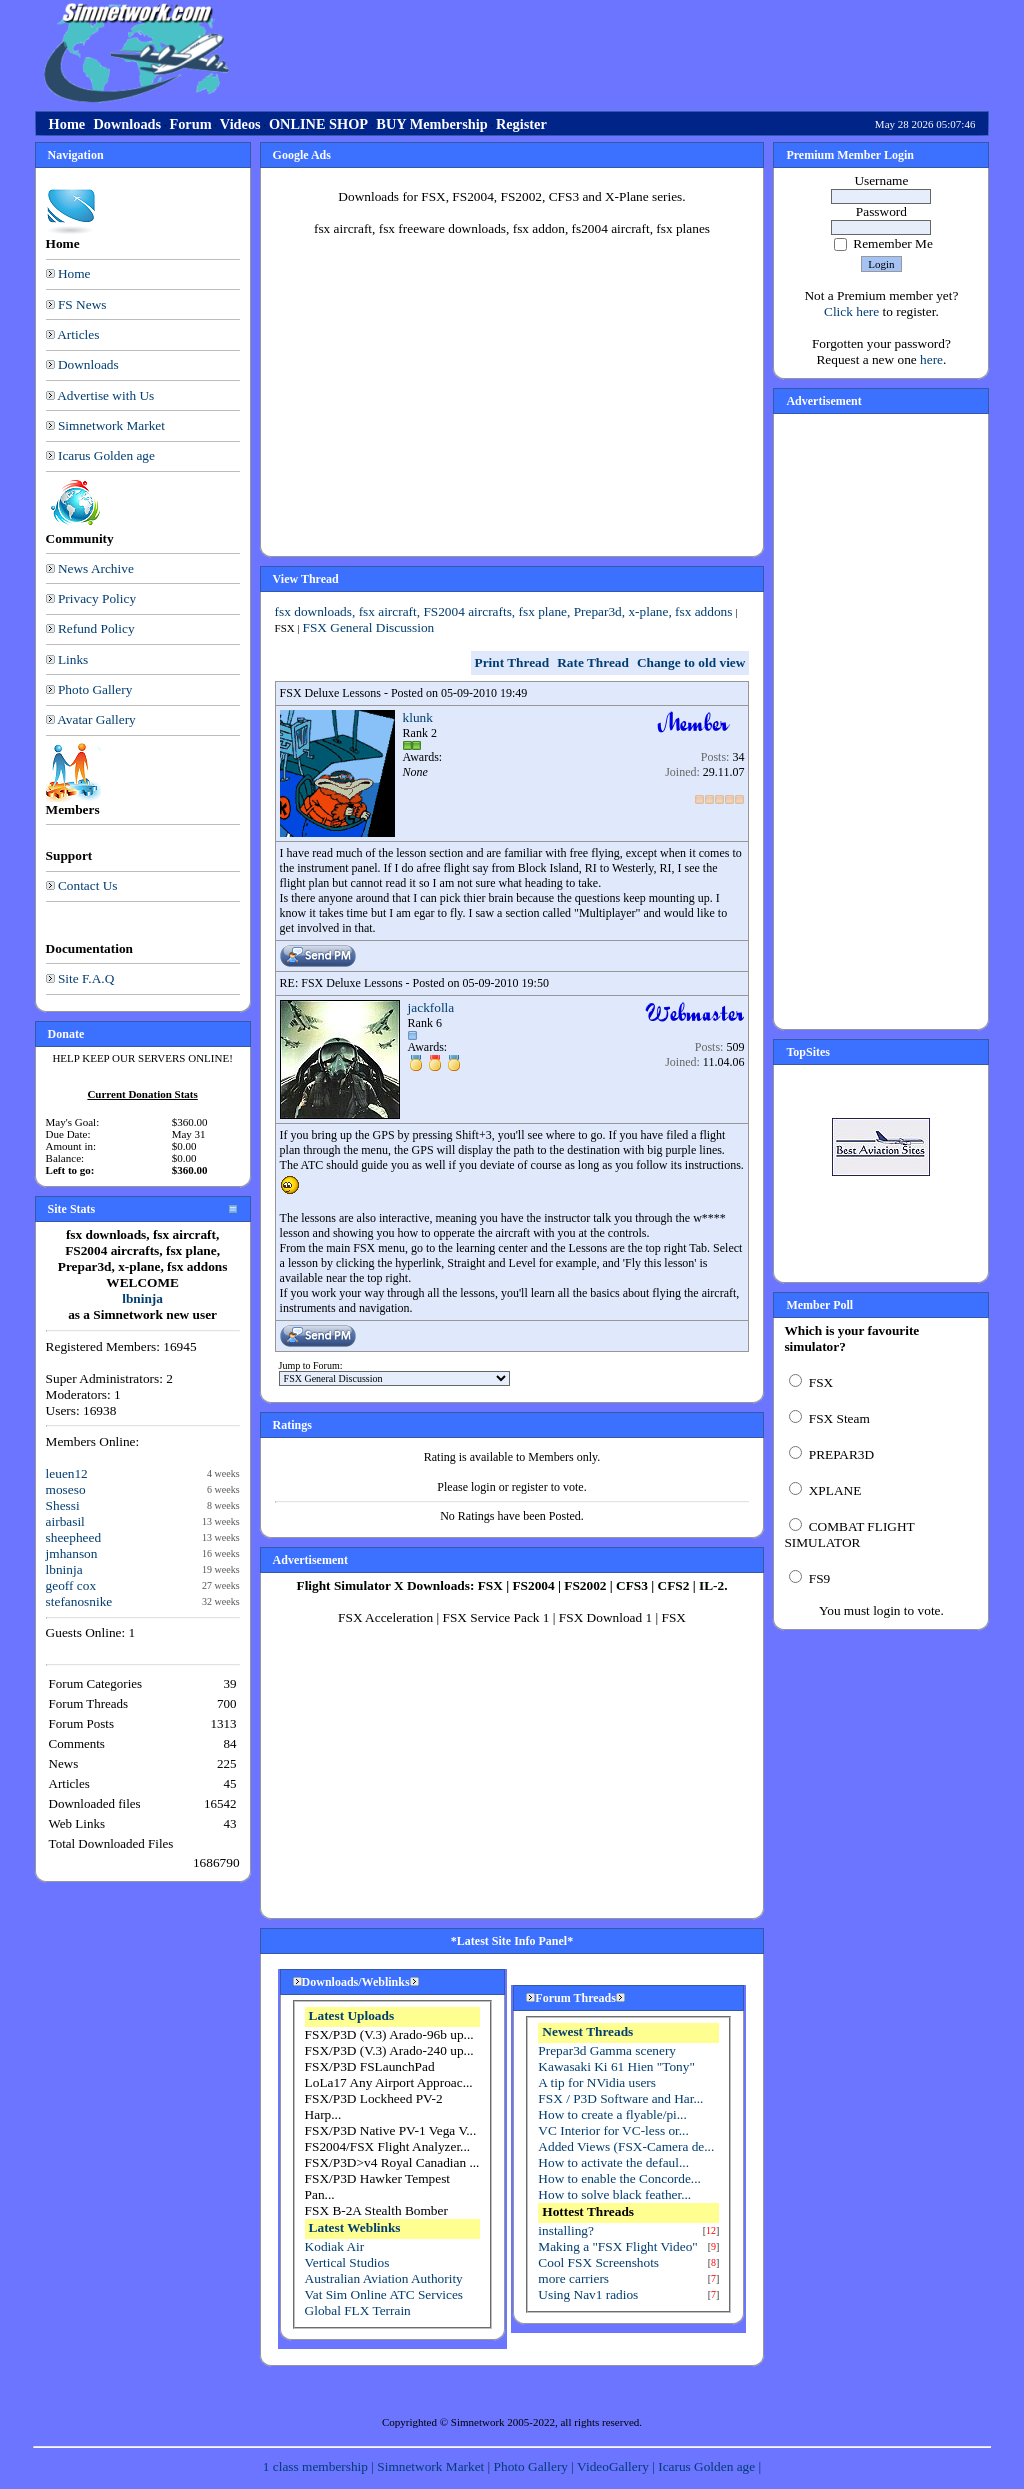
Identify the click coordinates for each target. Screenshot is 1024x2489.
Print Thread (512, 662)
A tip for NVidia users (597, 2082)
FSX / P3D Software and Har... (620, 2098)
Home (67, 124)
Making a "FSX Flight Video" (617, 2246)
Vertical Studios (347, 2262)
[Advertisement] (609, 53)
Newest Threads (587, 2031)
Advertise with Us (105, 395)
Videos (240, 124)
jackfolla (431, 1007)
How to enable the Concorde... (619, 2178)
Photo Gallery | (536, 2466)
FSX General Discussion (368, 627)
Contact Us (88, 885)
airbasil (65, 1521)
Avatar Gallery (96, 719)
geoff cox (71, 1585)
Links (73, 659)
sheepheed (74, 1537)
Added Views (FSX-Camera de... (626, 2146)
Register (521, 124)
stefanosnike (79, 1601)
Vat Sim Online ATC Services (384, 2294)
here (931, 359)
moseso (66, 1489)
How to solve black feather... (614, 2194)
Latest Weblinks (355, 2227)
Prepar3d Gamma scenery (607, 2050)
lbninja (142, 1298)
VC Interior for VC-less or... (613, 2130)
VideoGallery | (617, 2466)
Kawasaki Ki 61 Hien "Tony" (616, 2066)
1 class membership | (320, 2466)
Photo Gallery (95, 689)
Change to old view (691, 662)
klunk (418, 717)
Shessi (63, 1505)
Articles (78, 334)
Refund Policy (96, 628)
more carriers (573, 2278)
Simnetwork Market (111, 425)
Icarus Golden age (106, 455)
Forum (190, 124)
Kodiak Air (335, 2246)
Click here (851, 311)
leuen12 (67, 1473)
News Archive (96, 568)
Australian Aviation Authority (384, 2278)
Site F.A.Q (86, 978)
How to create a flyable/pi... (612, 2114)
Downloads (127, 124)
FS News (82, 304)
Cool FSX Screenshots (598, 2262)
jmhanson (72, 1553)
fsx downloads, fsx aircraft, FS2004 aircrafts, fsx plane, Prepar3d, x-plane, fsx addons (504, 611)
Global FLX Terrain (358, 2310)
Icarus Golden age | (709, 2466)
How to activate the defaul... (613, 2162)
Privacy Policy (97, 598)
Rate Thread (593, 662)
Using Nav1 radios (588, 2294)
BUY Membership (431, 124)
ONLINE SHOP (318, 124)
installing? (566, 2230)
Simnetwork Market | (435, 2466)
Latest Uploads (352, 2015)
